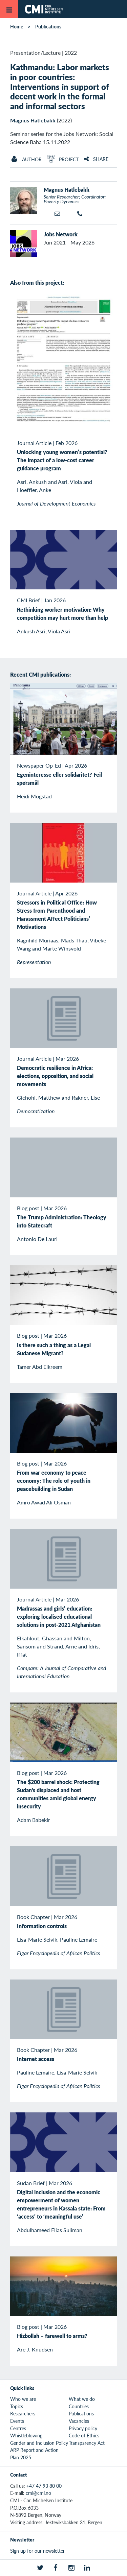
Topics (16, 2406)
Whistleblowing (26, 2435)
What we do (82, 2398)
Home (16, 26)
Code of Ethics (84, 2435)
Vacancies (79, 2420)
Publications (48, 26)
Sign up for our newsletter (37, 2550)
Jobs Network (61, 234)
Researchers (22, 2413)
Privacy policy (83, 2428)
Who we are (23, 2398)
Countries (79, 2406)
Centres (18, 2428)
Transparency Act (87, 2442)
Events (17, 2420)
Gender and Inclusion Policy (39, 2442)
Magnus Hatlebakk (33, 120)
